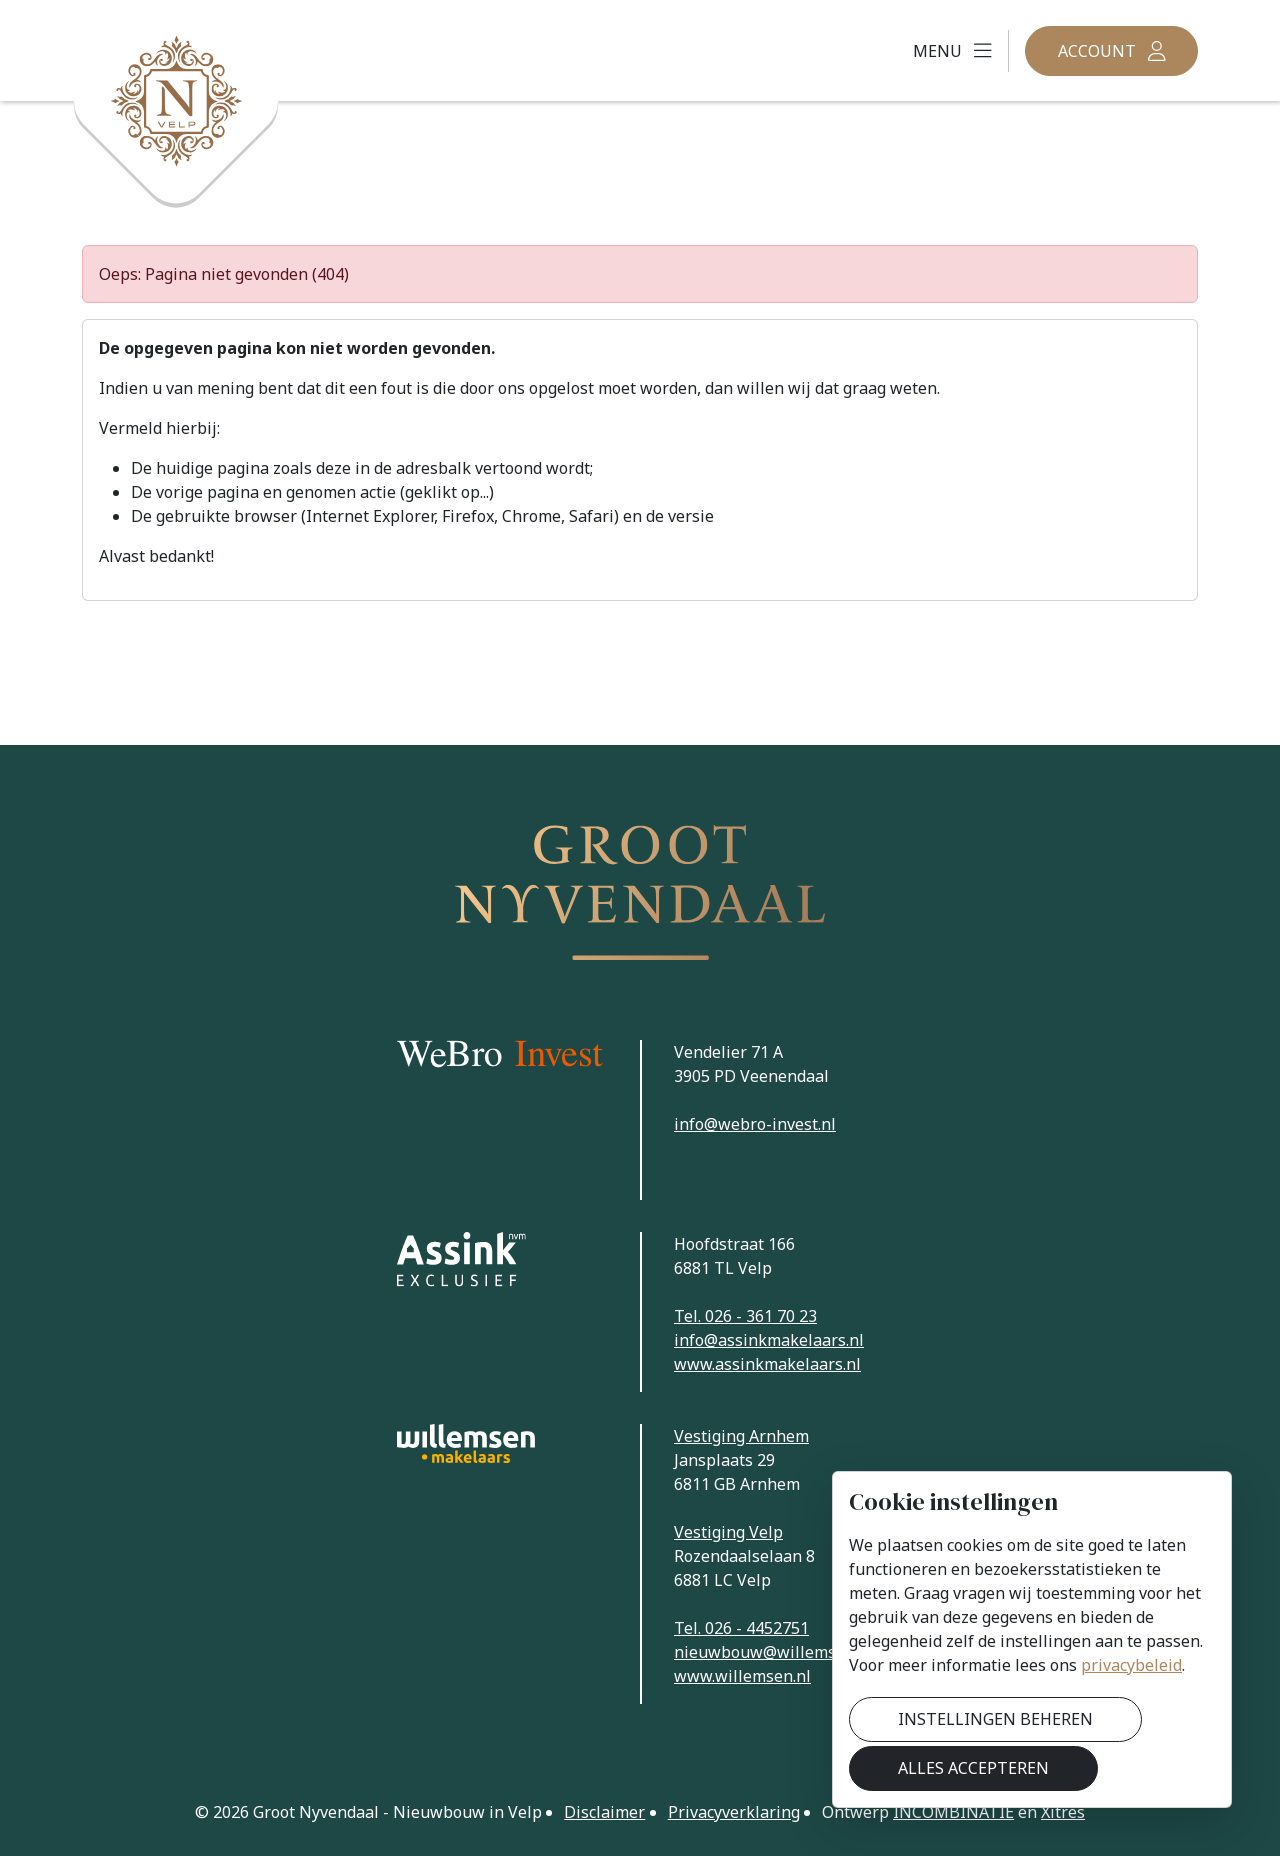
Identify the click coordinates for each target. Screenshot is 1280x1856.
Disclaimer (604, 1812)
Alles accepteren (973, 1768)
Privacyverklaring (734, 1812)
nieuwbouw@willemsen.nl (773, 1652)
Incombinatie (953, 1812)
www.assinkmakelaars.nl (767, 1364)
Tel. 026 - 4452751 (741, 1628)
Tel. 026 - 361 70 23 (745, 1316)
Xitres (1063, 1812)
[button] (952, 51)
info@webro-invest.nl (755, 1124)
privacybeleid (1131, 1665)
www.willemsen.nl (742, 1676)
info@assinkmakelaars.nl (769, 1340)
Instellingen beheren (995, 1719)
